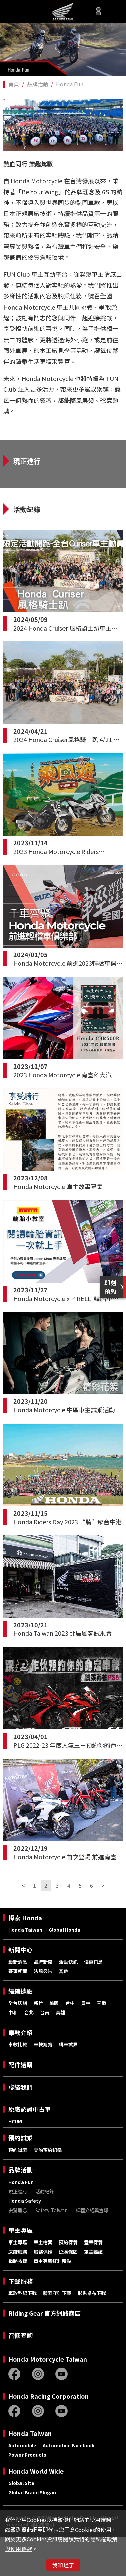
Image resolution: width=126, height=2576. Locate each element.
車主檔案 (43, 2281)
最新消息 (17, 2001)
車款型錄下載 (22, 2332)
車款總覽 (43, 2084)
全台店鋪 (17, 2042)
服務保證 (43, 2291)
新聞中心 (20, 1989)
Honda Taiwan (25, 1969)
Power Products (27, 2494)
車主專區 (20, 2269)
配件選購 (20, 2103)
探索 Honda (25, 1957)
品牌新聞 (43, 2001)
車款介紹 (20, 2071)
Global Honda (64, 1969)
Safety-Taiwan (51, 2249)
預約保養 (68, 2281)
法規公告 (43, 2010)
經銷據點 (20, 2030)
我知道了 (63, 2565)
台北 (29, 2052)
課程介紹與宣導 (92, 2249)
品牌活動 (37, 84)
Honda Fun (69, 84)
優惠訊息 (93, 2001)
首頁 (13, 84)
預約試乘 (20, 2177)
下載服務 (20, 2320)
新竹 (38, 2042)
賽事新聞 (17, 2010)
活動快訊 (68, 2001)
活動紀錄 (44, 2230)
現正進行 (17, 2230)
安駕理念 (17, 2249)
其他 (63, 2010)
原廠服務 (17, 2291)
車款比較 (17, 2084)
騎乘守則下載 (57, 2332)
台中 (70, 2042)
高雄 (60, 2052)
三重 (101, 2042)
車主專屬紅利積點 (52, 2300)
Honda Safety (24, 2240)
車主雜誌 (93, 2291)
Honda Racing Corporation (48, 2435)
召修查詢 (20, 2374)
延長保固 (68, 2291)
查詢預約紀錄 (48, 2189)
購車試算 (68, 2084)
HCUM (15, 2160)
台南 (44, 2052)
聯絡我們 (20, 2126)
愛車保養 (93, 2281)
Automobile (22, 2484)
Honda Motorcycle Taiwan (47, 2398)
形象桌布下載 (92, 2332)
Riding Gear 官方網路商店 (44, 2352)
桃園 (54, 2042)
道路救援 (17, 2300)
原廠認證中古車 (29, 2148)
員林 (85, 2042)
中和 (13, 2052)
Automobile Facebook (68, 2484)
